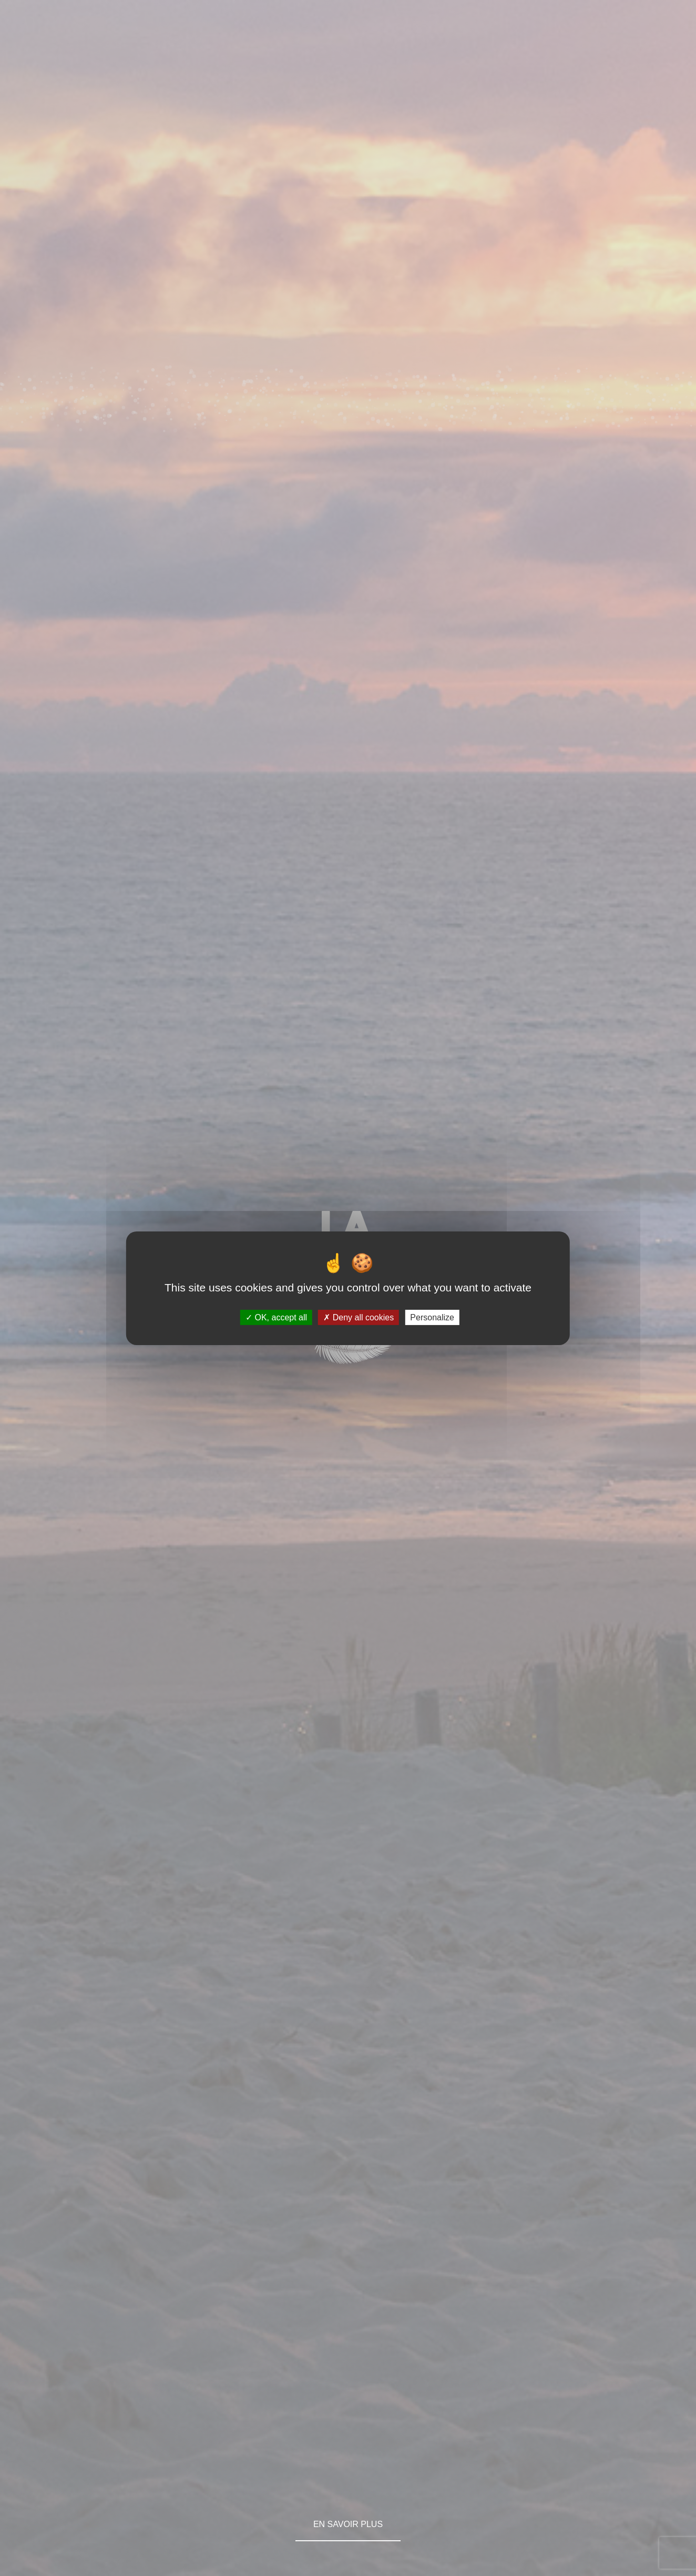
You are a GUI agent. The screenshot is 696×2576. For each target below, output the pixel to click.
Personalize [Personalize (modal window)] (432, 1316)
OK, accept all (276, 1316)
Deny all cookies (358, 1316)
